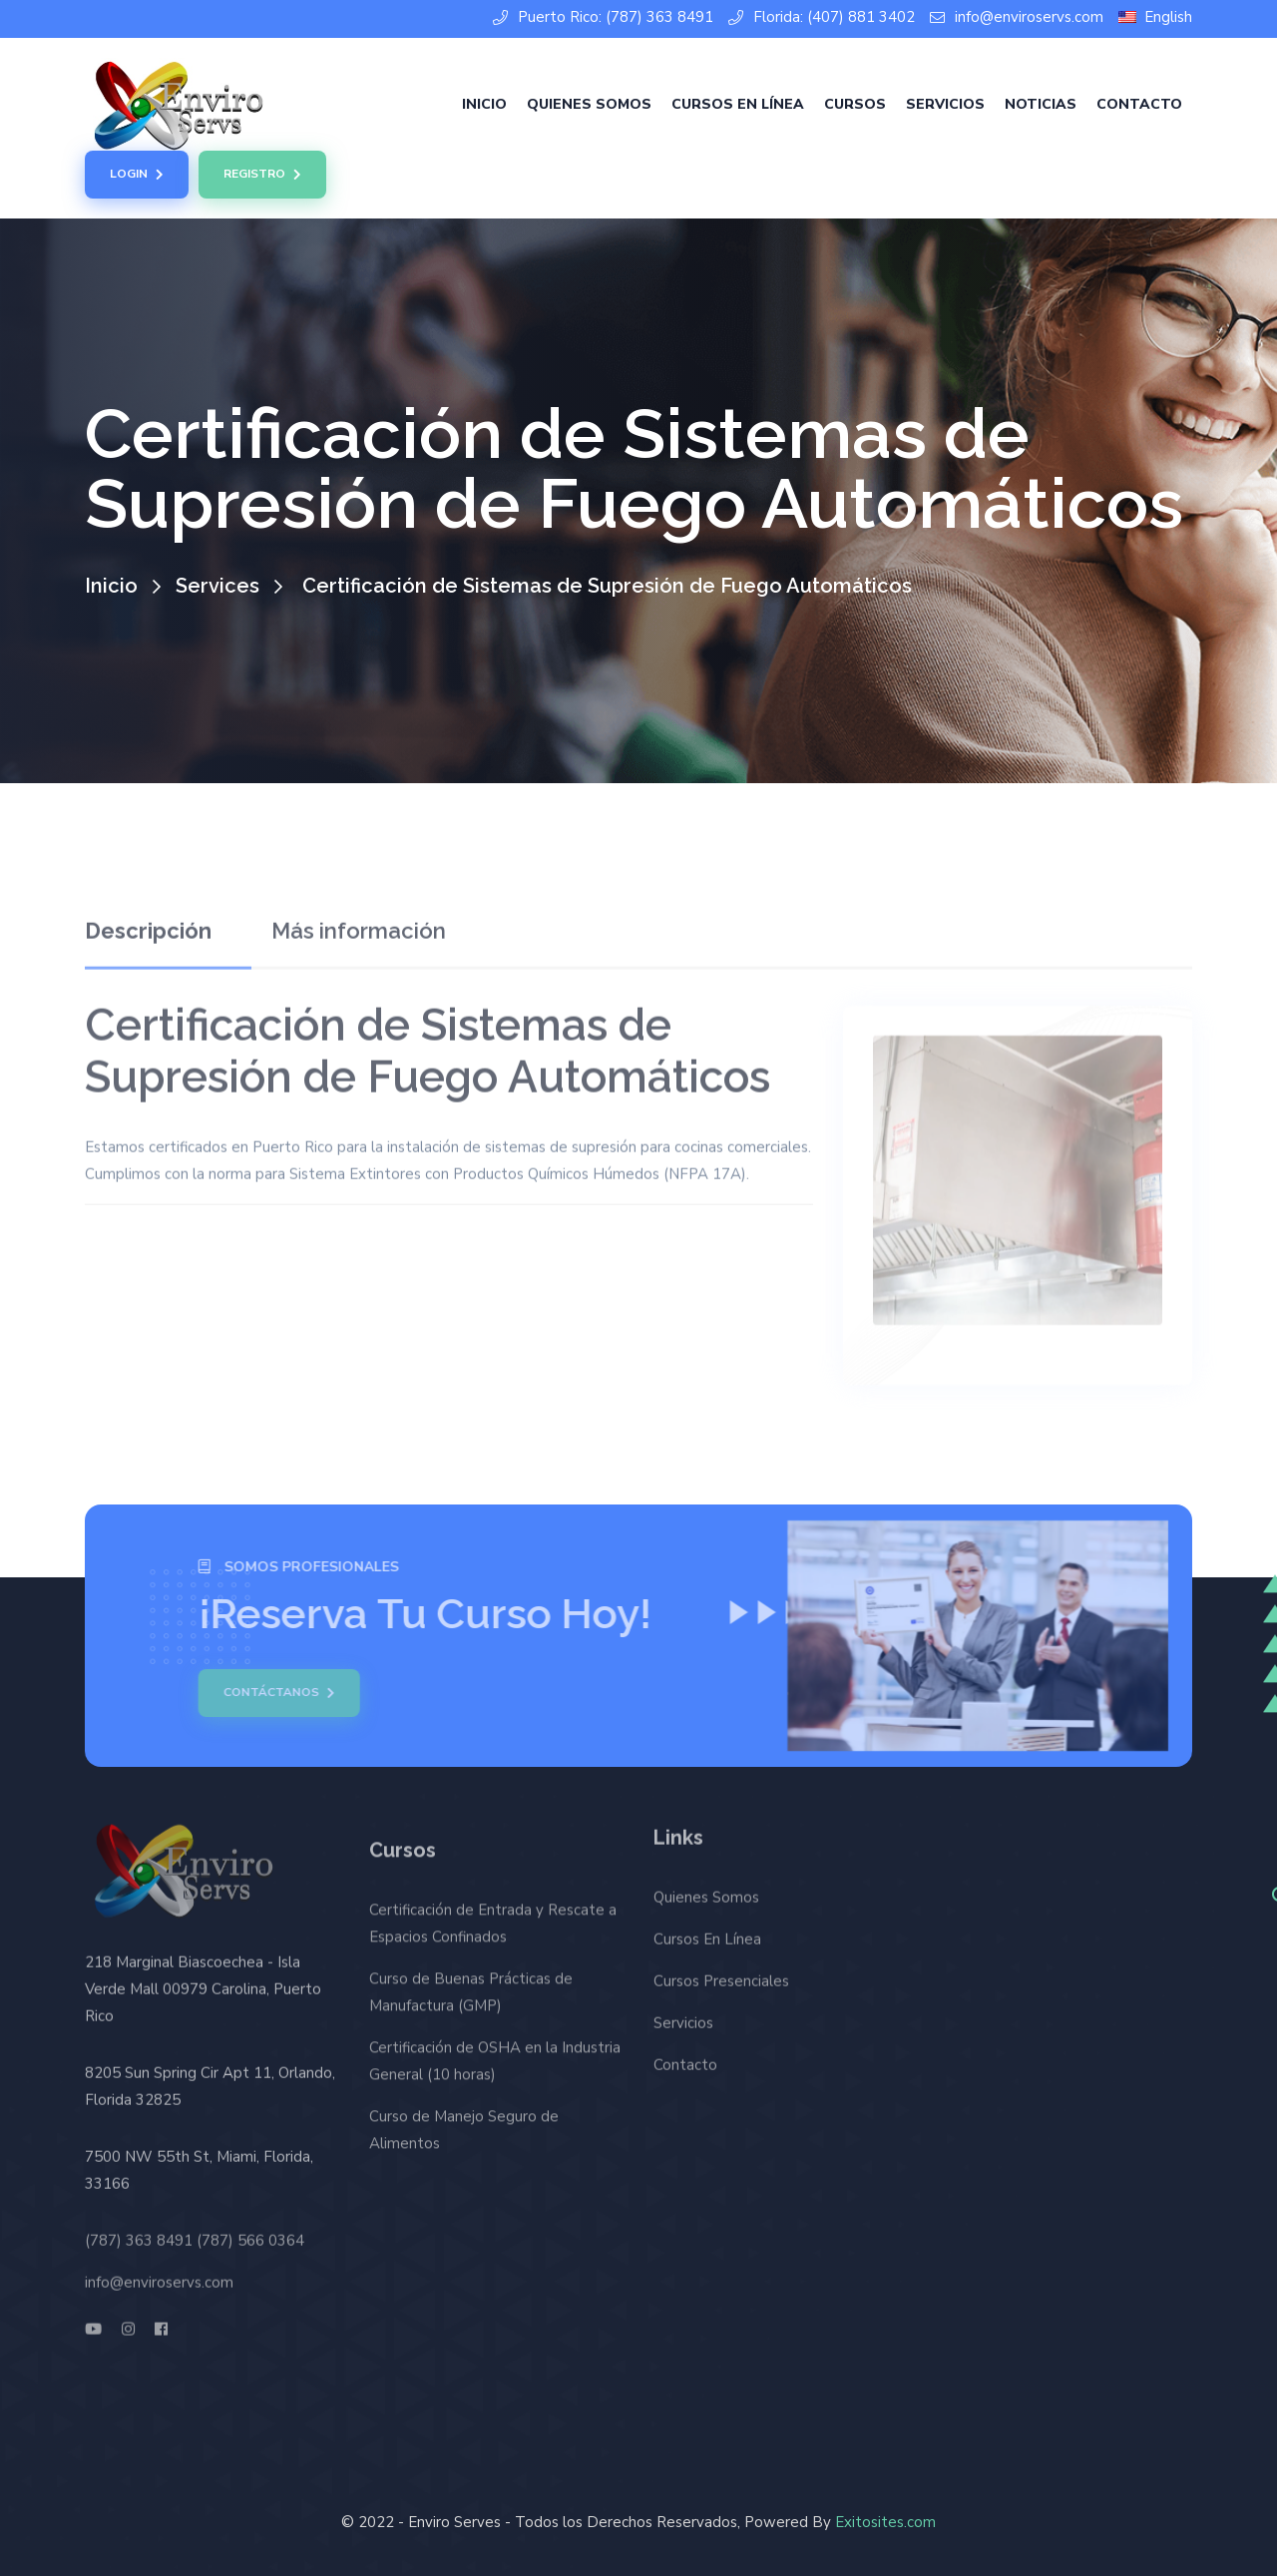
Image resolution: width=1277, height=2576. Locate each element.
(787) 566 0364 (250, 2233)
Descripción (148, 924)
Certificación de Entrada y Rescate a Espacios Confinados (493, 1931)
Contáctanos (272, 1693)
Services (217, 586)
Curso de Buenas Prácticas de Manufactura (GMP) (471, 1999)
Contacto (1139, 104)
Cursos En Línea (737, 104)
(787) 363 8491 (139, 2233)
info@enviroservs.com (1016, 17)
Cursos (855, 104)
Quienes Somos (589, 104)
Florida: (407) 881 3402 (821, 17)
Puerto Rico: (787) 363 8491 (603, 17)
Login (137, 175)
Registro (262, 175)
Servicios (945, 104)
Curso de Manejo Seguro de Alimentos (464, 2137)
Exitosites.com (885, 2522)
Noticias (1040, 104)
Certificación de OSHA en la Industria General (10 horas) (495, 2068)
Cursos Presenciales (721, 1974)
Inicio (484, 104)
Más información (358, 924)
